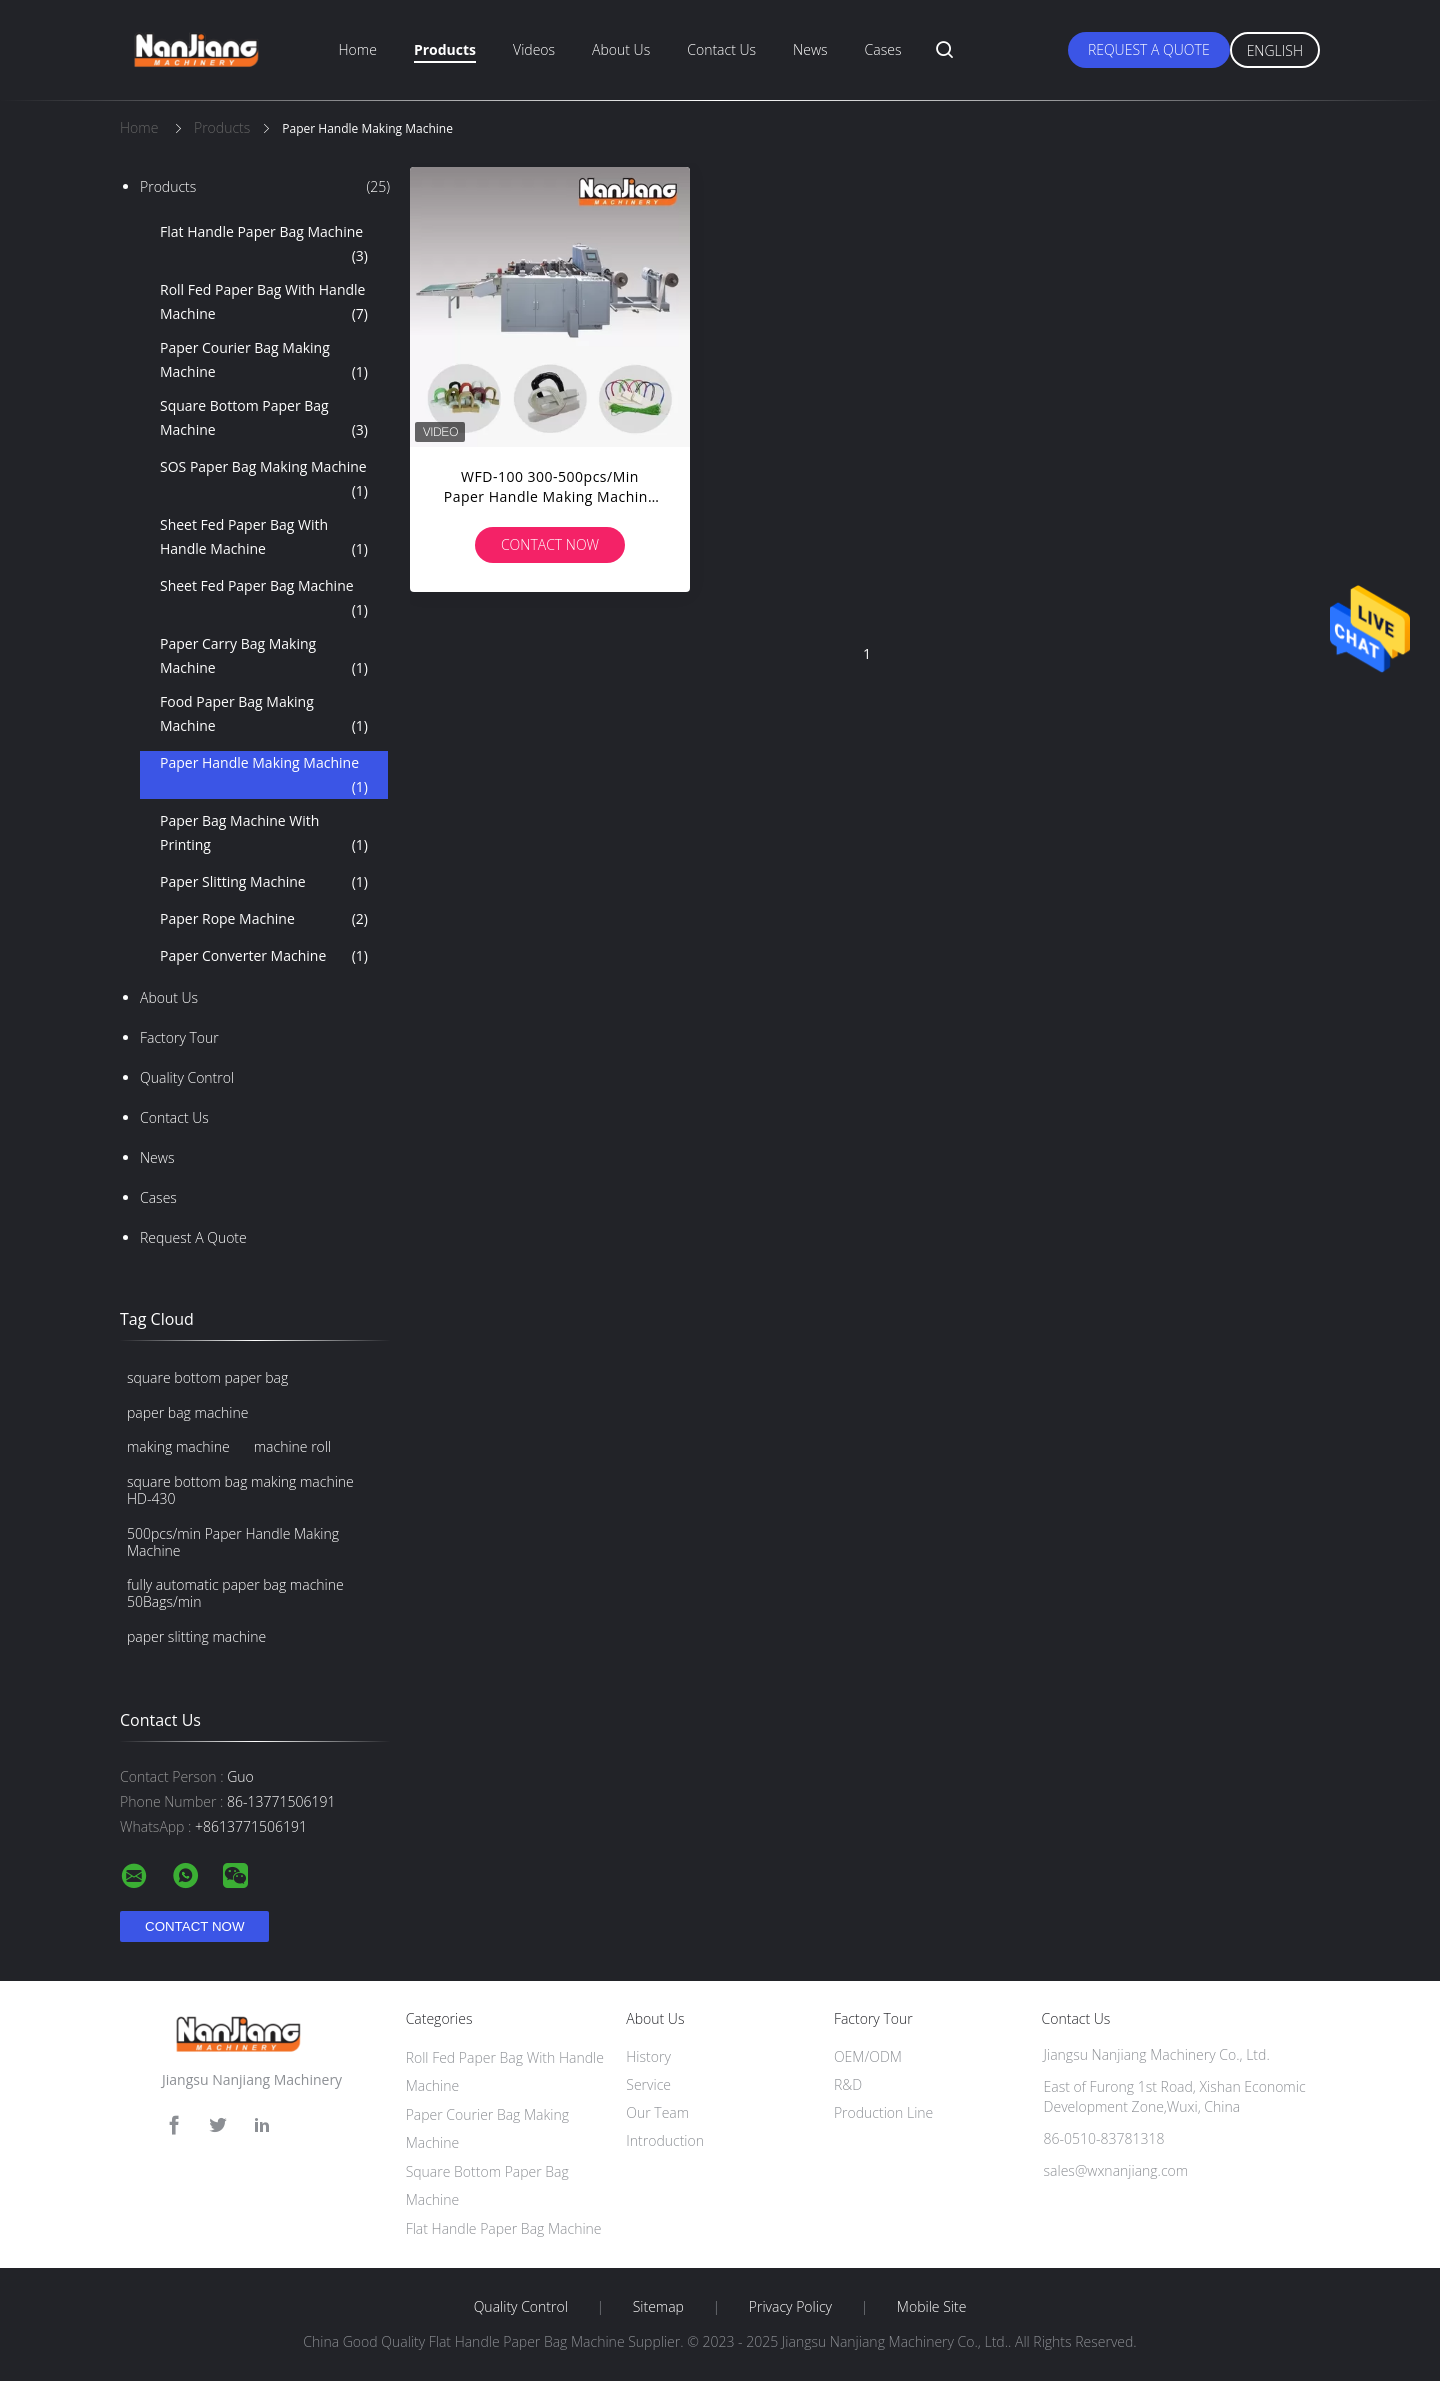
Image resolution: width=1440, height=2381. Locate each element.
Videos (534, 49)
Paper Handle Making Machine (264, 776)
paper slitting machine (196, 1636)
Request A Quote (1149, 49)
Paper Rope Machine (264, 919)
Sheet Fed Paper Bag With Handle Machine (264, 538)
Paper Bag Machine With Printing (264, 834)
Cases (883, 49)
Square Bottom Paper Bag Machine (264, 419)
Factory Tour (179, 1037)
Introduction (665, 2140)
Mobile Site (931, 2307)
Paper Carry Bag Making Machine (264, 657)
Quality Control (187, 1077)
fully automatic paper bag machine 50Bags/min (235, 1593)
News (810, 49)
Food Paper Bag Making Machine (264, 715)
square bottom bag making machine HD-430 (240, 1490)
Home (358, 49)
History (648, 2056)
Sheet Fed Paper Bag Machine (264, 599)
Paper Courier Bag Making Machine (264, 361)
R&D (848, 2084)
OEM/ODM (868, 2056)
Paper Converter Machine (264, 956)
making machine (178, 1446)
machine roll (292, 1446)
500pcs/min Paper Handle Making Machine (233, 1542)
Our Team (657, 2112)
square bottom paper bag (207, 1377)
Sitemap (658, 2307)
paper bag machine (187, 1412)
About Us (621, 49)
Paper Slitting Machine (264, 882)
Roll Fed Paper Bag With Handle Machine (264, 303)
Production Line (883, 2112)
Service (648, 2084)
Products (445, 49)
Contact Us (721, 49)
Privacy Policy (790, 2307)
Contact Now (550, 544)
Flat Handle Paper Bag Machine (264, 245)
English (1275, 50)
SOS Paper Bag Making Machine (264, 480)
